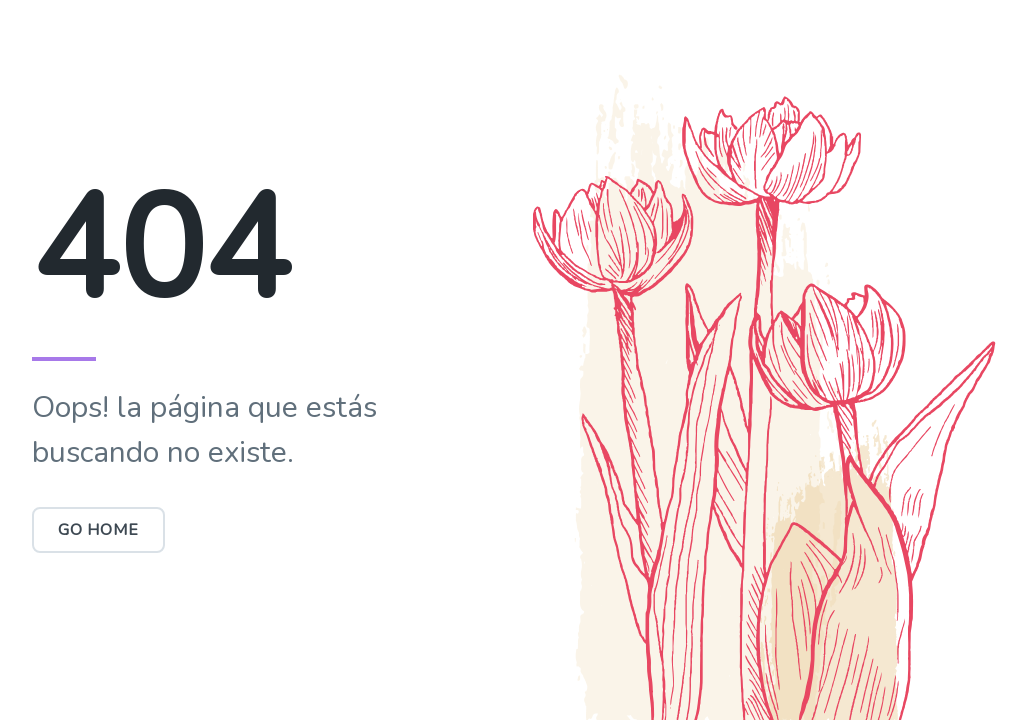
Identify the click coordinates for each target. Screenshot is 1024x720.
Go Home (98, 530)
